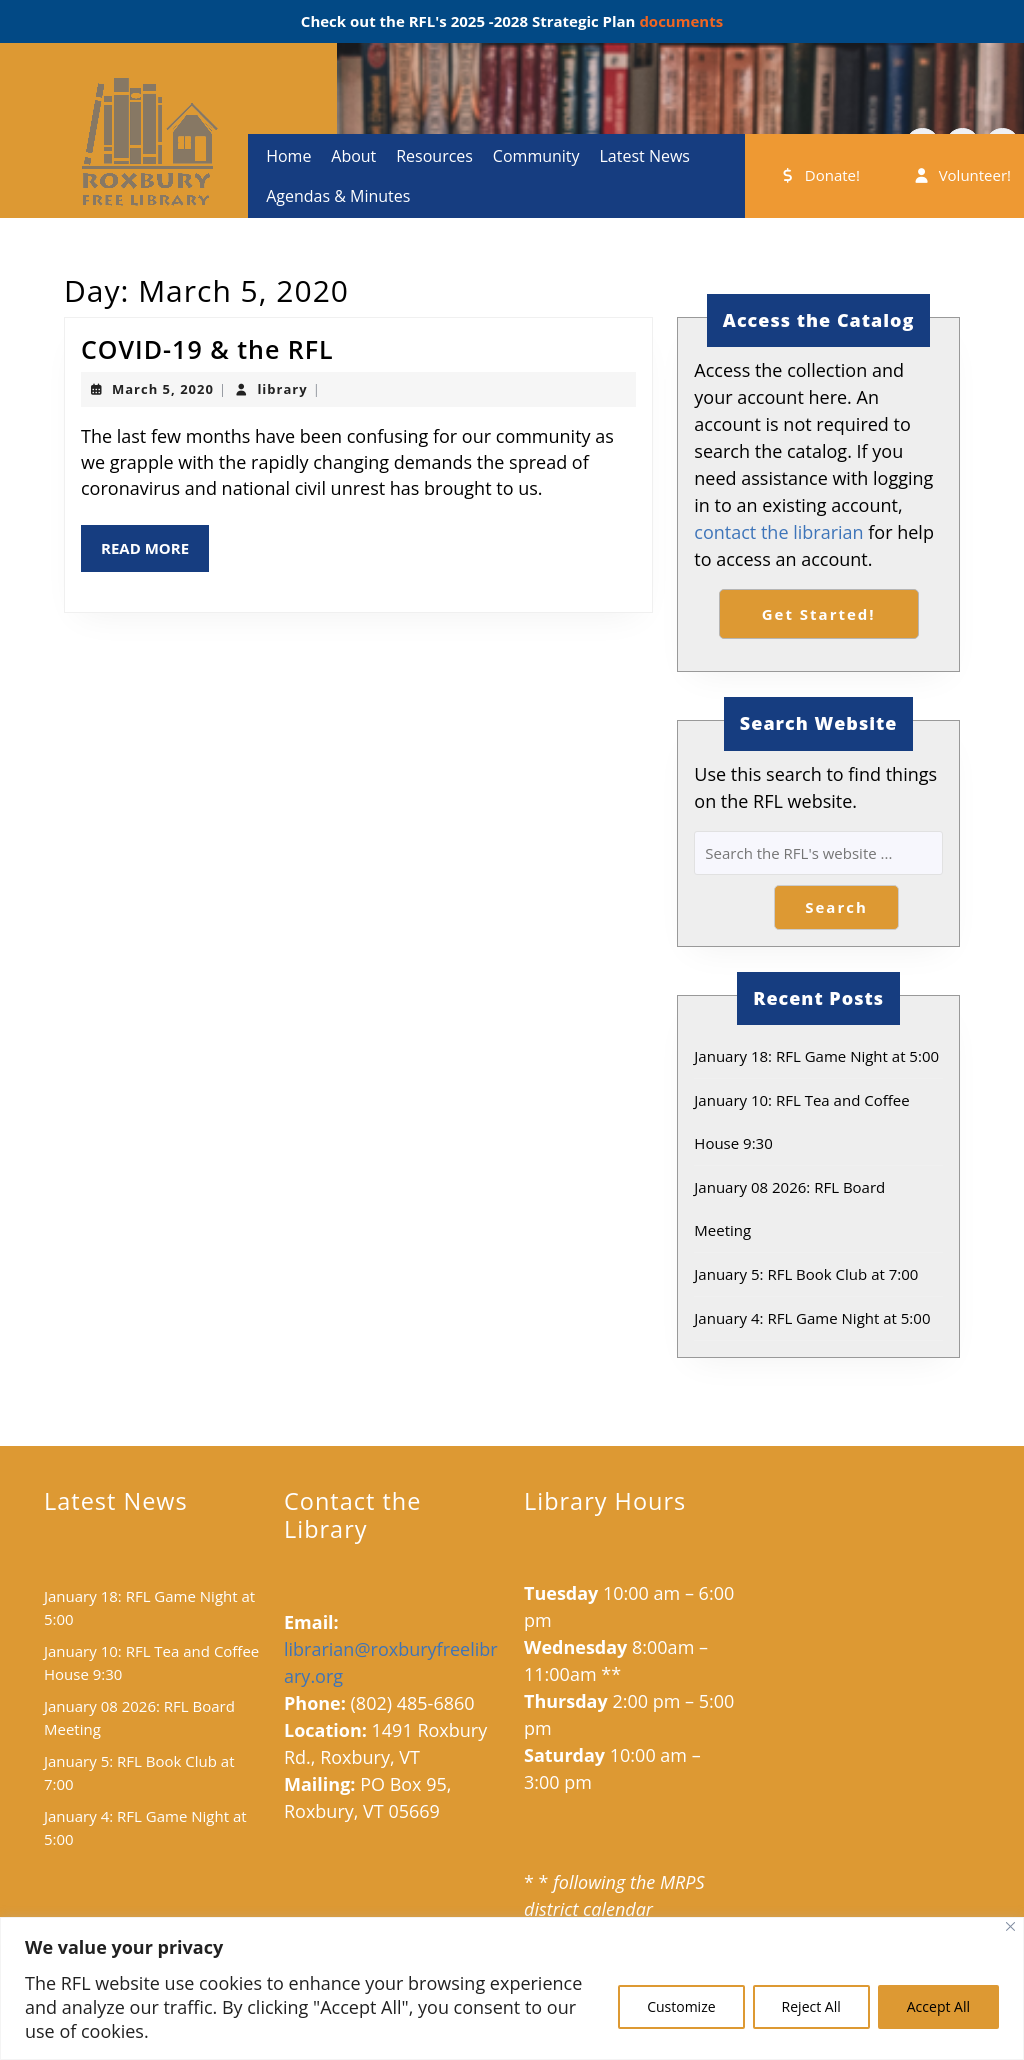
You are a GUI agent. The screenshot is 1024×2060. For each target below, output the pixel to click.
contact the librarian (778, 532)
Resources (434, 156)
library (282, 389)
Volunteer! (961, 175)
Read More (155, 554)
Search (836, 907)
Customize (681, 2006)
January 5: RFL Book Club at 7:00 (806, 1274)
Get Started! (819, 614)
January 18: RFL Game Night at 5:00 (816, 1056)
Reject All (811, 2006)
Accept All (938, 2006)
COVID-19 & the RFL (207, 349)
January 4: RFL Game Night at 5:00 (812, 1318)
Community (536, 156)
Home (288, 156)
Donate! (819, 175)
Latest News (644, 156)
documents (679, 21)
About (353, 156)
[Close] (1010, 1926)
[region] (512, 1988)
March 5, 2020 (163, 389)
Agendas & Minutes (338, 196)
